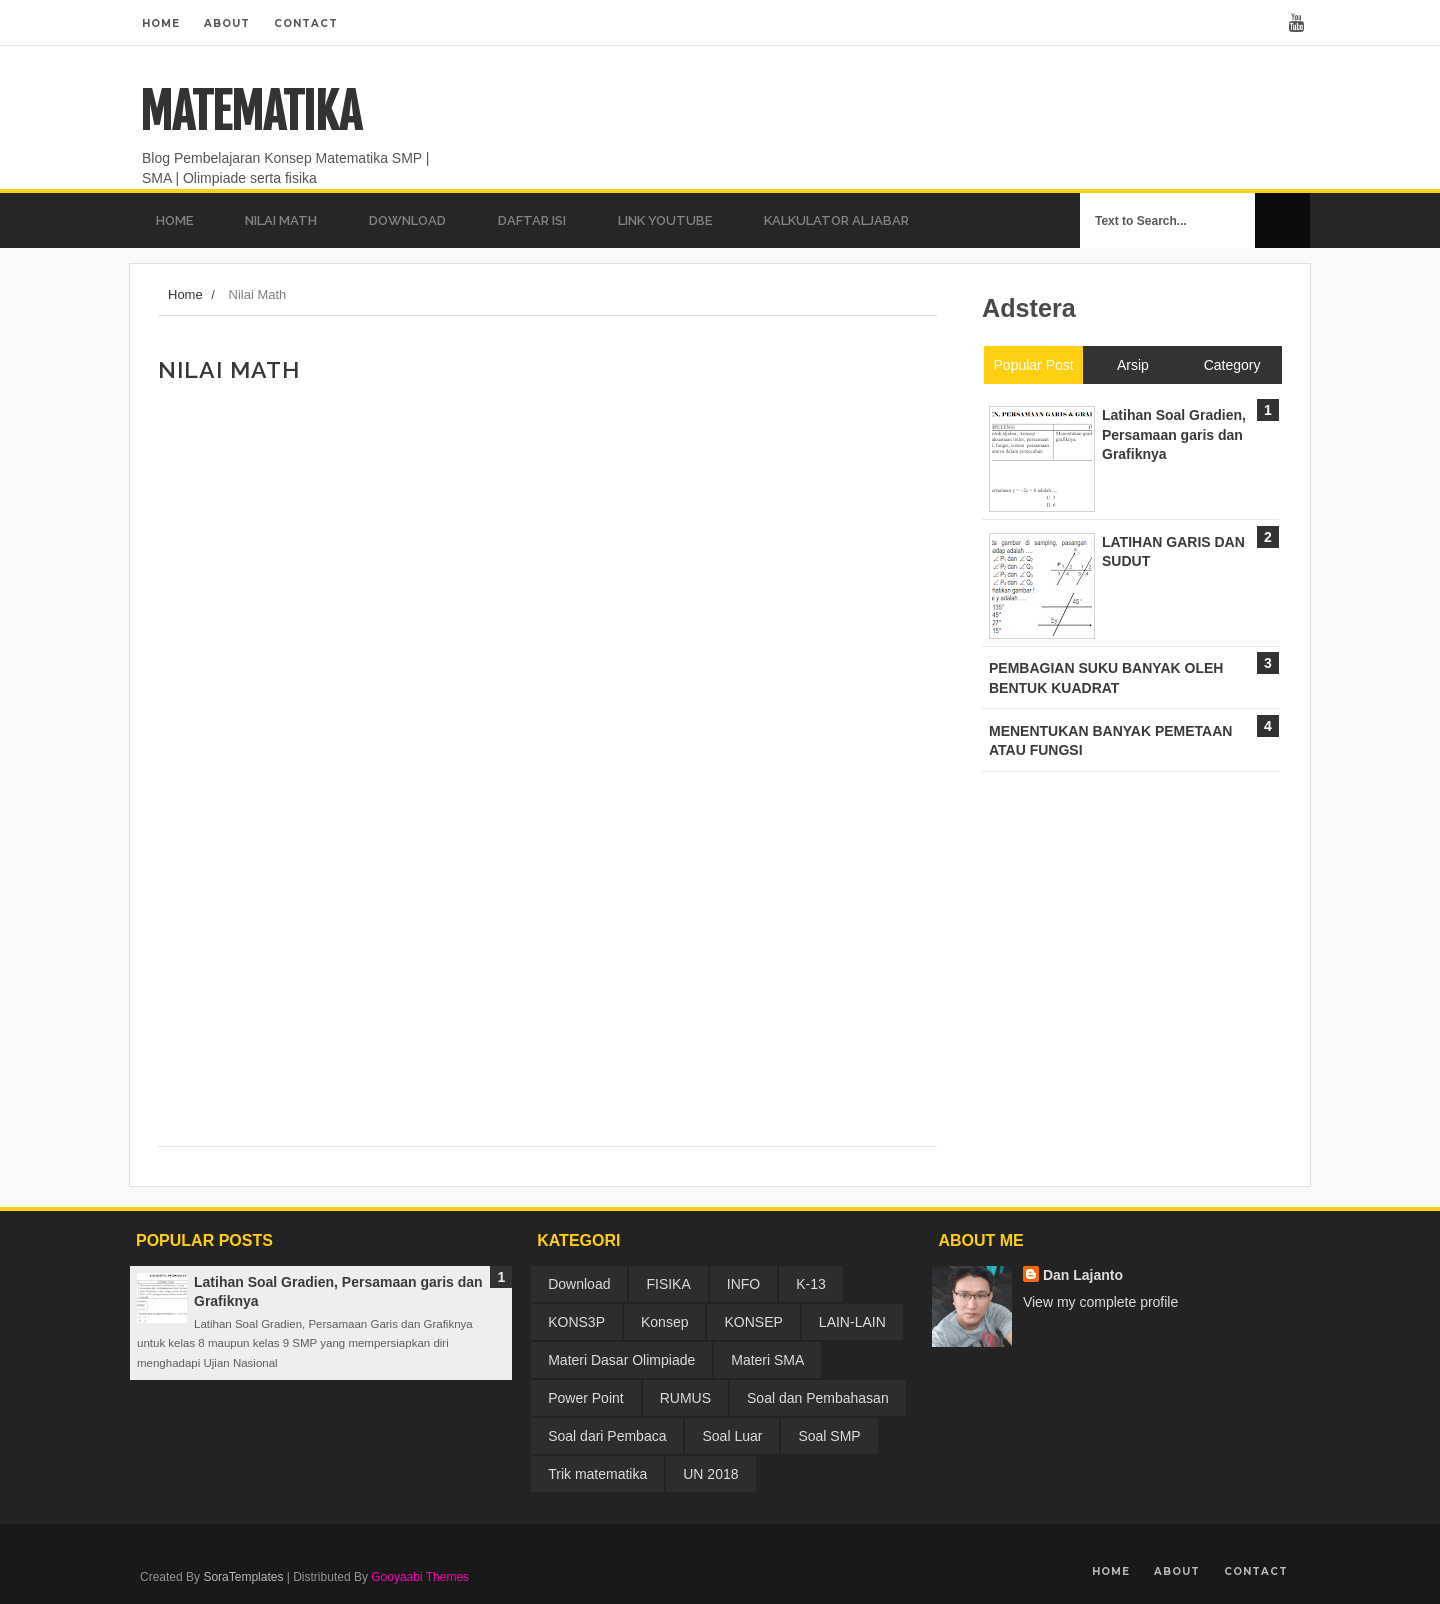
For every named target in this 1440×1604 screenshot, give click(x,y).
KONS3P (576, 1322)
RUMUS (685, 1398)
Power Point (585, 1398)
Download (579, 1284)
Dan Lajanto (1083, 1275)
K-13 (811, 1284)
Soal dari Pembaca (607, 1436)
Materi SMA (767, 1360)
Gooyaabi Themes (420, 1577)
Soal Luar (732, 1436)
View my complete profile (1100, 1302)
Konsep (664, 1322)
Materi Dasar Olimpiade (621, 1360)
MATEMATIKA (250, 112)
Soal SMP (829, 1436)
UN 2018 (710, 1474)
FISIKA (668, 1284)
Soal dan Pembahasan (818, 1398)
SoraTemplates (243, 1577)
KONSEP (753, 1322)
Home (161, 23)
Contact (306, 23)
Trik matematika (597, 1474)
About (227, 23)
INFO (743, 1284)
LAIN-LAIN (852, 1322)
